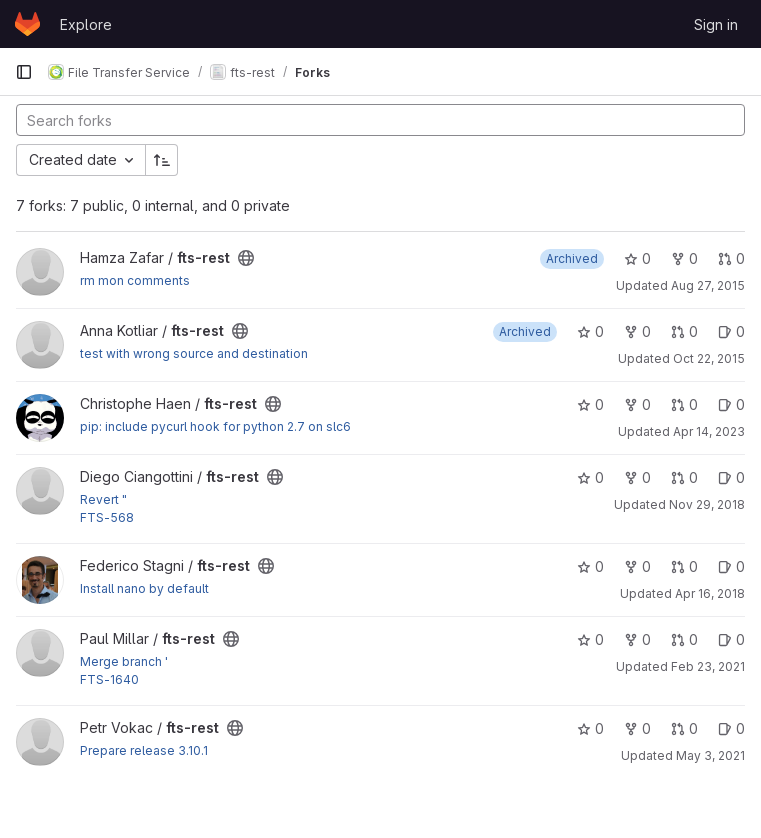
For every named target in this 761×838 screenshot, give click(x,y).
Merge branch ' (124, 661)
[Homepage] (27, 24)
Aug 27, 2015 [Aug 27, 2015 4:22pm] (708, 285)
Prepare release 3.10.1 (144, 750)
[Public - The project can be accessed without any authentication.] (246, 258)
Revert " (103, 499)
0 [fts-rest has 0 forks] (684, 258)
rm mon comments (135, 280)
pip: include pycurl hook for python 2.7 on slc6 (215, 426)
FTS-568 (107, 517)
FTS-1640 (109, 679)
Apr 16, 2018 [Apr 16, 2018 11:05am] (710, 593)
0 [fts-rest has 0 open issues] (731, 331)
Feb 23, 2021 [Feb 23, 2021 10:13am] (708, 666)
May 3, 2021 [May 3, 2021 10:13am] (710, 755)
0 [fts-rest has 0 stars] (637, 258)
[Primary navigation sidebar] (24, 72)
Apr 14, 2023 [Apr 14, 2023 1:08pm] (709, 431)
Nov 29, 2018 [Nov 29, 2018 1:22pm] (707, 504)
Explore (86, 24)
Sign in (716, 24)
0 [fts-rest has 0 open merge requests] (731, 258)
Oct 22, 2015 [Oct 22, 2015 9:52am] (709, 358)
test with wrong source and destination (194, 353)
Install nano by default (144, 588)
